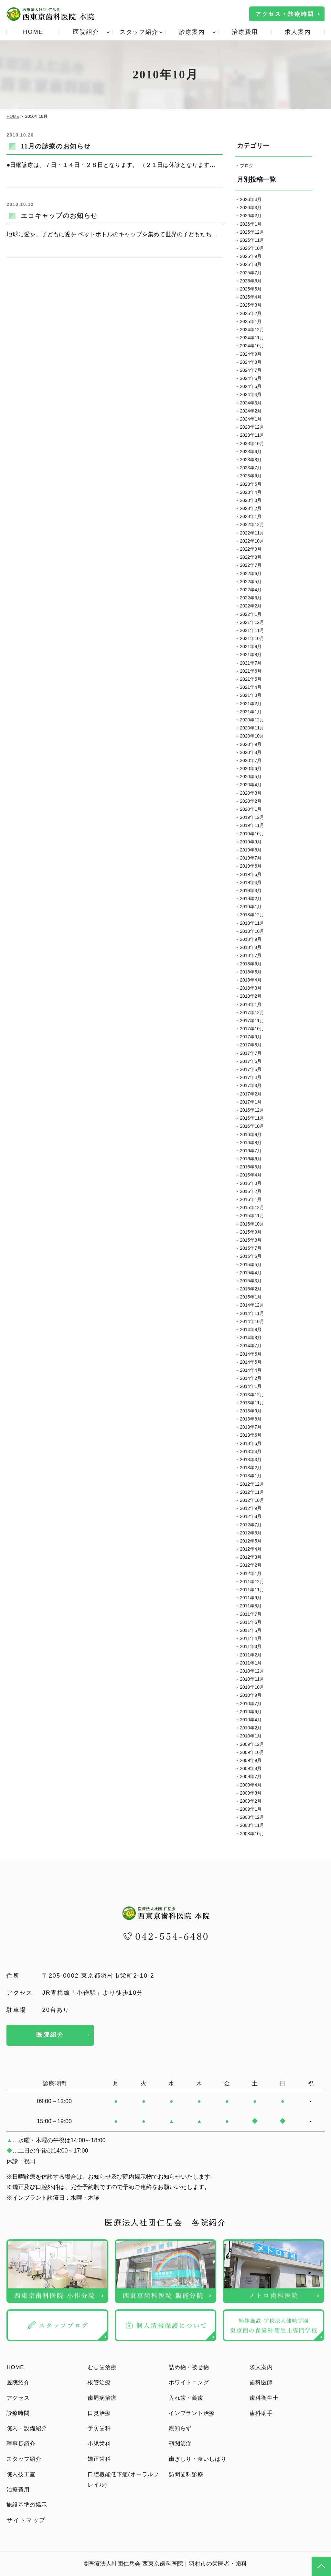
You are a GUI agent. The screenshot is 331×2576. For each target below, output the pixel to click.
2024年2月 (251, 410)
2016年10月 (252, 1126)
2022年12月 (252, 524)
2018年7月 (251, 955)
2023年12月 (252, 427)
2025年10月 (252, 248)
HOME (33, 32)
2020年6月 (251, 768)
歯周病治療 (104, 2398)
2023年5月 (251, 484)
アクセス (19, 2398)
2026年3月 (251, 207)
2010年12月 (252, 1671)
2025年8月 (251, 264)
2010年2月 (251, 1727)
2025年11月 (252, 240)
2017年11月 (252, 1020)
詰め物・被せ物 (191, 2367)
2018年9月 (251, 939)
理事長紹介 (22, 2443)
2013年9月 (251, 1410)
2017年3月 (251, 1085)
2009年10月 (252, 1752)
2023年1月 (251, 516)
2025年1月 (251, 321)
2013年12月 (252, 1394)
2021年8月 (251, 654)
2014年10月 (252, 1321)
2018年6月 (251, 963)
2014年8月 (251, 1337)
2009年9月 (251, 1760)
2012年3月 (251, 1557)
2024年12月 (252, 329)
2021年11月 (252, 630)
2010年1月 (251, 1735)
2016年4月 (251, 1174)
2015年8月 (251, 1240)
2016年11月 (252, 1118)
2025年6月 (251, 280)
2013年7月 (251, 1427)
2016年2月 (251, 1191)
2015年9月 (251, 1232)
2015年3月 (251, 1280)
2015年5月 (251, 1264)
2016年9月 (251, 1134)
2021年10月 (252, 638)
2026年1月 (251, 224)
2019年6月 (251, 866)
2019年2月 (251, 898)
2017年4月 (251, 1077)
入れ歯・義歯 (188, 2398)
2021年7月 (251, 663)
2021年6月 (251, 671)
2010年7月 (251, 1703)
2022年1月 (251, 614)
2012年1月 (251, 1573)
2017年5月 (251, 1069)
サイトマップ (26, 2520)
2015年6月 (251, 1256)
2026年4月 (251, 199)
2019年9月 (251, 841)
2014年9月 (251, 1329)
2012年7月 (251, 1524)
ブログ (246, 165)
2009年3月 (251, 1793)
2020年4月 (251, 784)
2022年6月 (251, 573)
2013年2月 (251, 1467)
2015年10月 (252, 1224)
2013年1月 (251, 1475)
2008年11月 (252, 1825)
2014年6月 (251, 1354)
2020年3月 (251, 793)
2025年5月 (251, 288)
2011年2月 (251, 1654)
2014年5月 (251, 1362)
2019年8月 (251, 849)
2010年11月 (252, 1679)
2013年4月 (251, 1451)
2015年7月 (251, 1248)
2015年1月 (251, 1296)
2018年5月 (251, 971)
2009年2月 (251, 1801)
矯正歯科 (101, 2459)
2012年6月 (251, 1532)
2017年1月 (251, 1102)
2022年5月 (251, 581)
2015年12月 (252, 1207)
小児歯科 (101, 2443)
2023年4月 (251, 492)
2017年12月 (252, 1012)
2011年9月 (251, 1597)
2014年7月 (251, 1345)
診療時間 (19, 2413)
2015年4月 (251, 1272)
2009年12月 (252, 1744)
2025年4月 (251, 297)
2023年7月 (251, 467)
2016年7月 (251, 1150)
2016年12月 (252, 1110)
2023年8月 (251, 459)
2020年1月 (251, 809)
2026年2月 (251, 215)
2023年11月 (252, 435)
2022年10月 (252, 541)
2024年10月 (252, 345)
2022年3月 (251, 597)
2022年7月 (251, 565)
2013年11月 (252, 1402)
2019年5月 (251, 874)
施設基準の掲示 (29, 2504)
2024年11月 (252, 337)
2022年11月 (252, 532)
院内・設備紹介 (29, 2428)
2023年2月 (251, 508)
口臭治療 (101, 2413)
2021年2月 (251, 703)
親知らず (182, 2428)
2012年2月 (251, 1565)
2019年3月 (251, 890)
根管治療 (101, 2382)
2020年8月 (251, 752)
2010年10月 (252, 1687)
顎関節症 (182, 2443)
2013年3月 (251, 1459)
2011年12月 (252, 1581)
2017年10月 (252, 1028)
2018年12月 (252, 914)
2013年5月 (251, 1443)
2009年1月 (251, 1809)
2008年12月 (252, 1817)
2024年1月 (251, 419)
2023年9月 (251, 451)
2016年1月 (251, 1199)
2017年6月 (251, 1061)
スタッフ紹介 (139, 32)
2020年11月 (252, 727)
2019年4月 (251, 882)
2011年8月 (251, 1605)
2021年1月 (251, 711)
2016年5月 (251, 1166)
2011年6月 (251, 1622)
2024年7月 (251, 370)
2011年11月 (252, 1589)
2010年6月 (251, 1711)
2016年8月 (251, 1142)
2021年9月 (251, 646)
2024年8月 (251, 362)
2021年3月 (251, 695)
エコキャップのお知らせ (59, 215)
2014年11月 (252, 1313)
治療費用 (245, 32)
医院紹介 (86, 32)
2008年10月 (252, 1833)
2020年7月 (251, 760)
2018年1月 (251, 1004)
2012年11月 (252, 1492)
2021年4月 (251, 687)
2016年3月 (251, 1183)
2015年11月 (252, 1215)
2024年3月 (251, 402)
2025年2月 (251, 313)
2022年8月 (251, 557)
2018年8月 (251, 947)
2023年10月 (252, 443)
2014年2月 (251, 1378)
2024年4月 (251, 394)
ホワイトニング (191, 2382)
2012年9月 (251, 1508)
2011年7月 (251, 1614)
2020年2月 (251, 801)
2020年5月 (251, 776)
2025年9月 (251, 256)
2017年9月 (251, 1036)
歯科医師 (263, 2382)
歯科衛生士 (266, 2398)
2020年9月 (251, 744)
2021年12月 (252, 622)
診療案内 (192, 32)
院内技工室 (22, 2474)
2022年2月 (251, 605)
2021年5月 (251, 679)
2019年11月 (252, 825)
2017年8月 (251, 1044)
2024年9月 (251, 354)
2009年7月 (251, 1776)
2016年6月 (251, 1158)
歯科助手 (263, 2413)
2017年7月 (251, 1053)
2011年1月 (251, 1662)
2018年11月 (252, 923)
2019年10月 (252, 833)
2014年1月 (251, 1386)
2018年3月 (251, 988)
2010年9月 (251, 1695)
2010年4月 (251, 1719)
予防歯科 (101, 2428)
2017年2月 (251, 1093)
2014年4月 (251, 1370)
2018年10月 (252, 931)
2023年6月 (251, 475)
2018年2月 (251, 996)
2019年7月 (251, 857)
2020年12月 (252, 719)
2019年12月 (252, 817)
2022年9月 (251, 549)
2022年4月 (251, 589)
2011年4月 (251, 1638)
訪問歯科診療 (188, 2474)
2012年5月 (251, 1540)
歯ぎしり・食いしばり (201, 2459)
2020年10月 (252, 735)
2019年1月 (251, 906)
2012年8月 (251, 1516)
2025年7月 (251, 272)
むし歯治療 (104, 2367)
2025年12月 (252, 232)
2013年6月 (251, 1435)
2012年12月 (252, 1484)
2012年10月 (252, 1500)
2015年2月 (251, 1288)
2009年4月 (251, 1784)
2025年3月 (251, 305)
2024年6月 (251, 378)
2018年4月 (251, 980)
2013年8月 (251, 1418)
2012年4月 (251, 1549)
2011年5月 (251, 1630)
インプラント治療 (195, 2413)
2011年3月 (251, 1646)
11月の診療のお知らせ (56, 146)
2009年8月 (251, 1768)
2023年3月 (251, 500)
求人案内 (298, 32)
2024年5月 (251, 386)
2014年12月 (252, 1305)
